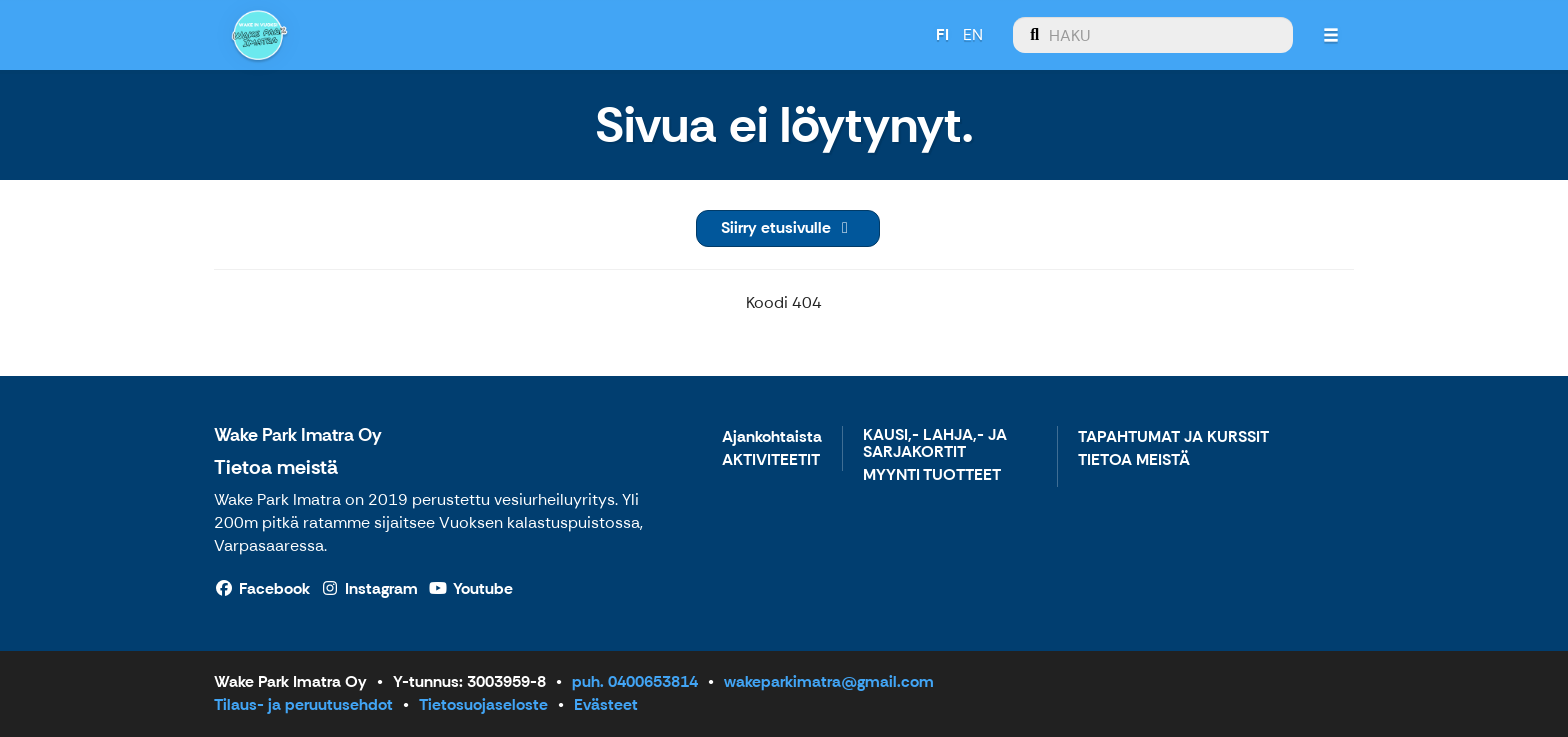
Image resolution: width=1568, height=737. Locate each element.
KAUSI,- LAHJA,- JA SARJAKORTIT (935, 444)
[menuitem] (1152, 35)
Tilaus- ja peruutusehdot (303, 704)
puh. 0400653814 (635, 681)
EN (972, 34)
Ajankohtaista (772, 437)
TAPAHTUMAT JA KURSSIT (1173, 437)
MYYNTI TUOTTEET (932, 475)
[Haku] (1152, 35)
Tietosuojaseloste (483, 704)
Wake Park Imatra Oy (298, 435)
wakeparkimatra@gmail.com (829, 681)
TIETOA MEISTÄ (1134, 460)
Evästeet (606, 704)
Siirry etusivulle (788, 227)
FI (941, 34)
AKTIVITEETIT (771, 460)
